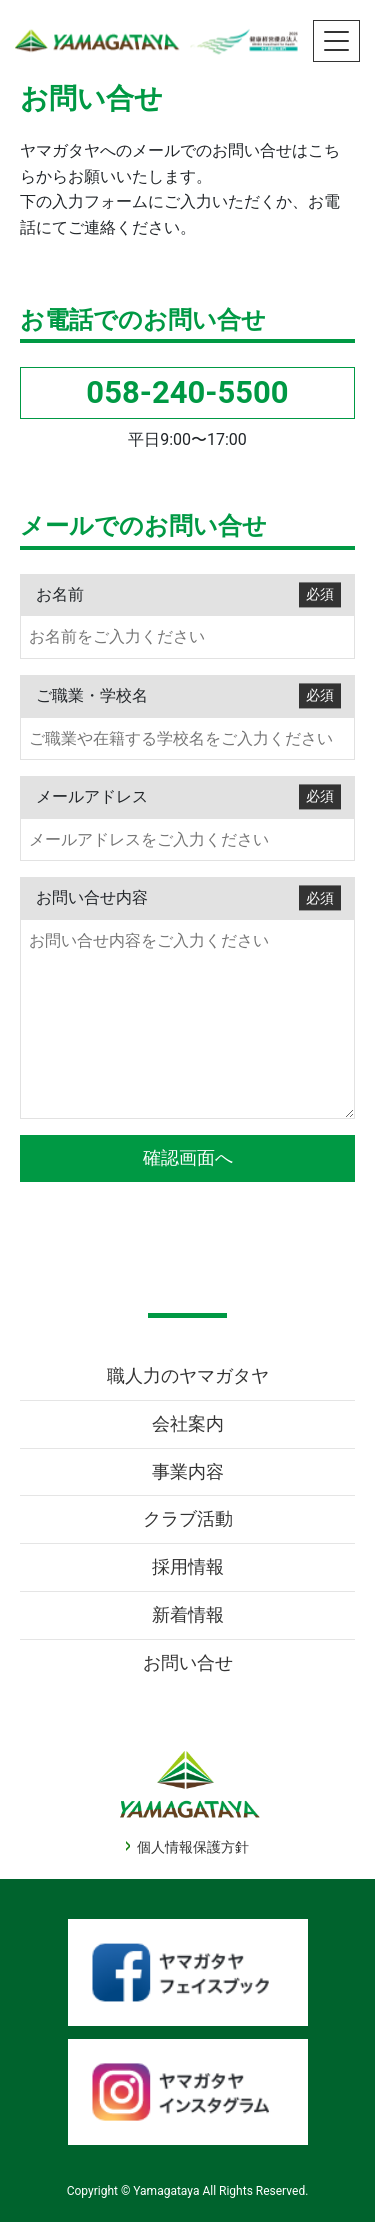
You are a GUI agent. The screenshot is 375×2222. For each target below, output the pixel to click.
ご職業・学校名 (188, 695)
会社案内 (188, 1423)
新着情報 (188, 1614)
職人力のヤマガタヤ (188, 1375)
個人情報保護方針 (193, 1847)
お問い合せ (188, 1662)
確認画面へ (188, 1157)
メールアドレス (188, 796)
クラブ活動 (188, 1518)
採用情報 (188, 1566)
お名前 (188, 594)
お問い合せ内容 (188, 898)
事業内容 (188, 1471)
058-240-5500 (187, 392)
